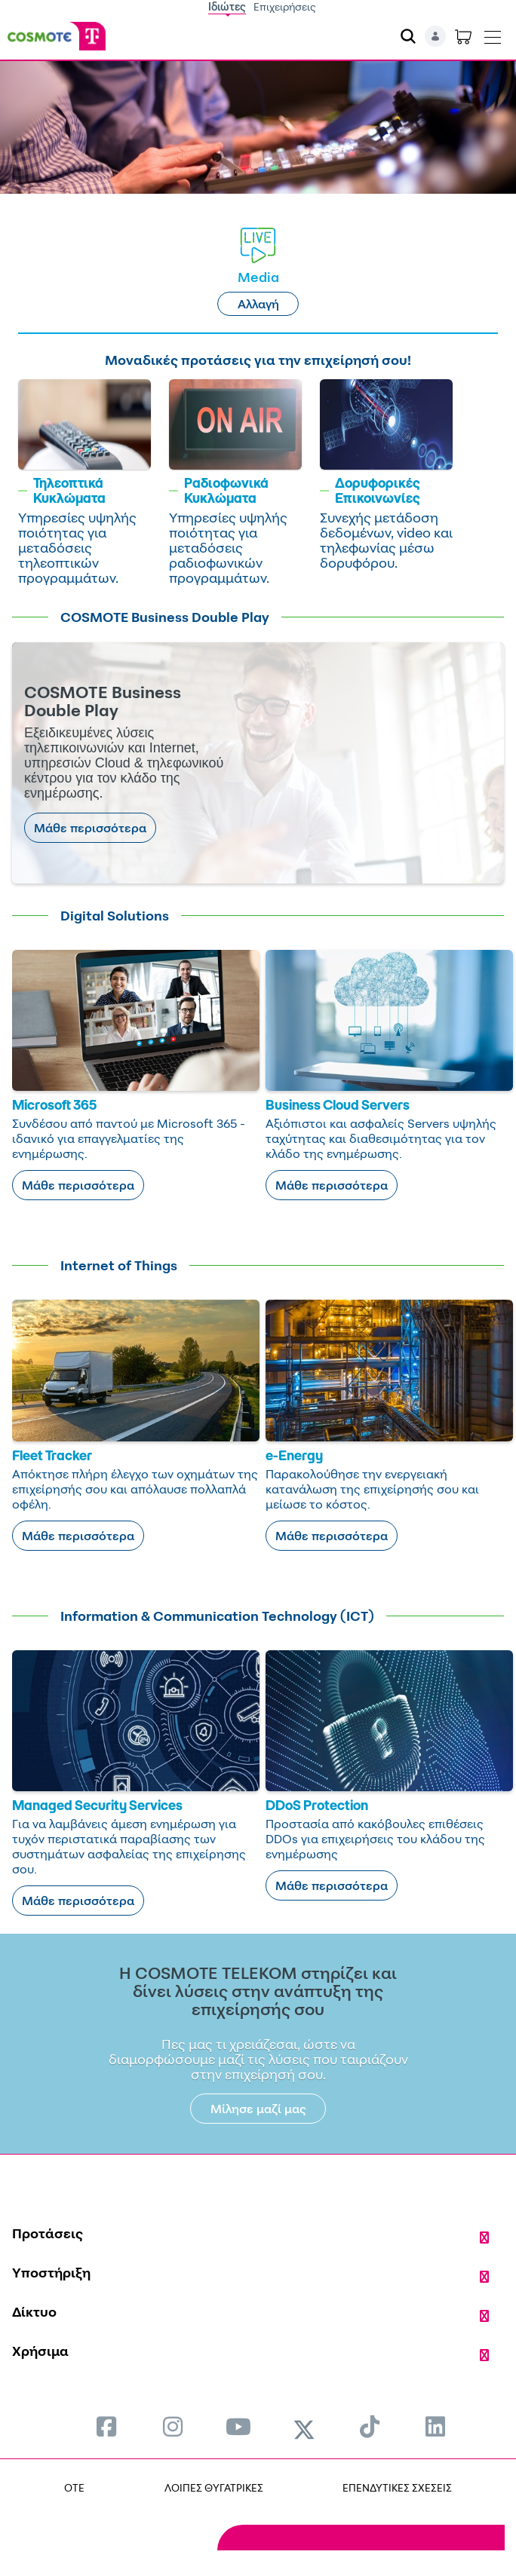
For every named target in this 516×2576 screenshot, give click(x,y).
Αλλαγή (258, 303)
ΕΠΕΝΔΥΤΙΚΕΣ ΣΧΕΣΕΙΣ (397, 2487)
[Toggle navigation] (492, 34)
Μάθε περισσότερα (90, 827)
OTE (74, 2487)
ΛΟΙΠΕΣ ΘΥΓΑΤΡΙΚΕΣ (213, 2487)
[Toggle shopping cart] (463, 36)
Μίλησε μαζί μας (258, 2108)
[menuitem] (106, 2426)
